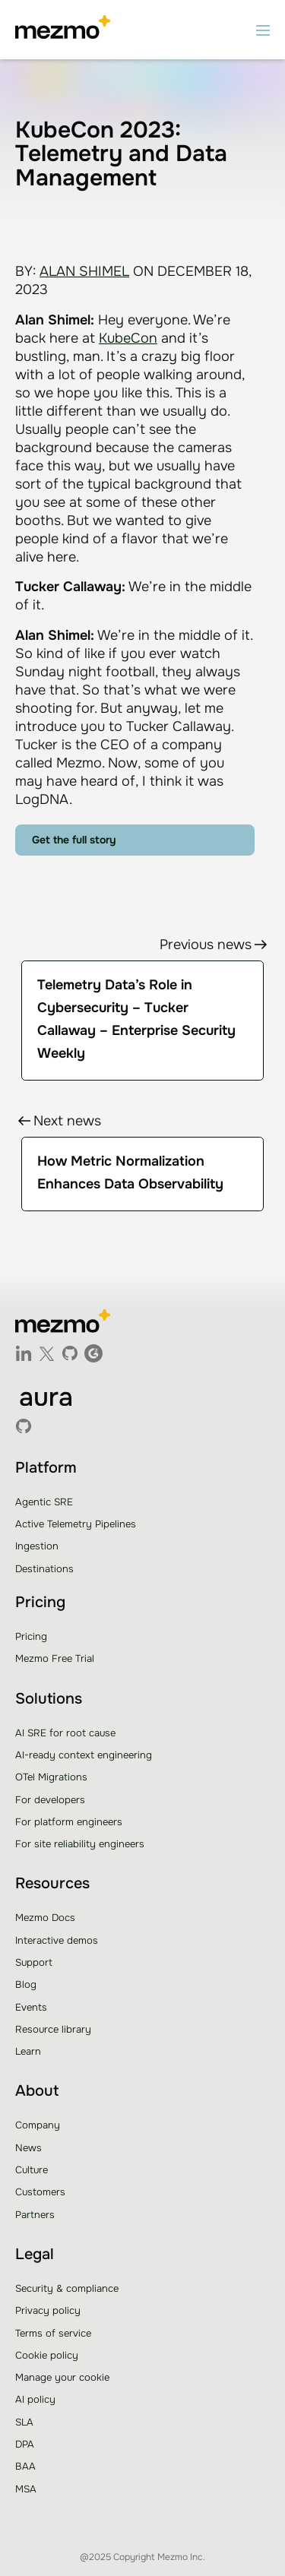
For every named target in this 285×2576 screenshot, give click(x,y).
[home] (62, 29)
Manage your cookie (62, 2377)
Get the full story (74, 840)
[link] (142, 1174)
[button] (263, 29)
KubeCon (128, 338)
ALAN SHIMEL (84, 271)
